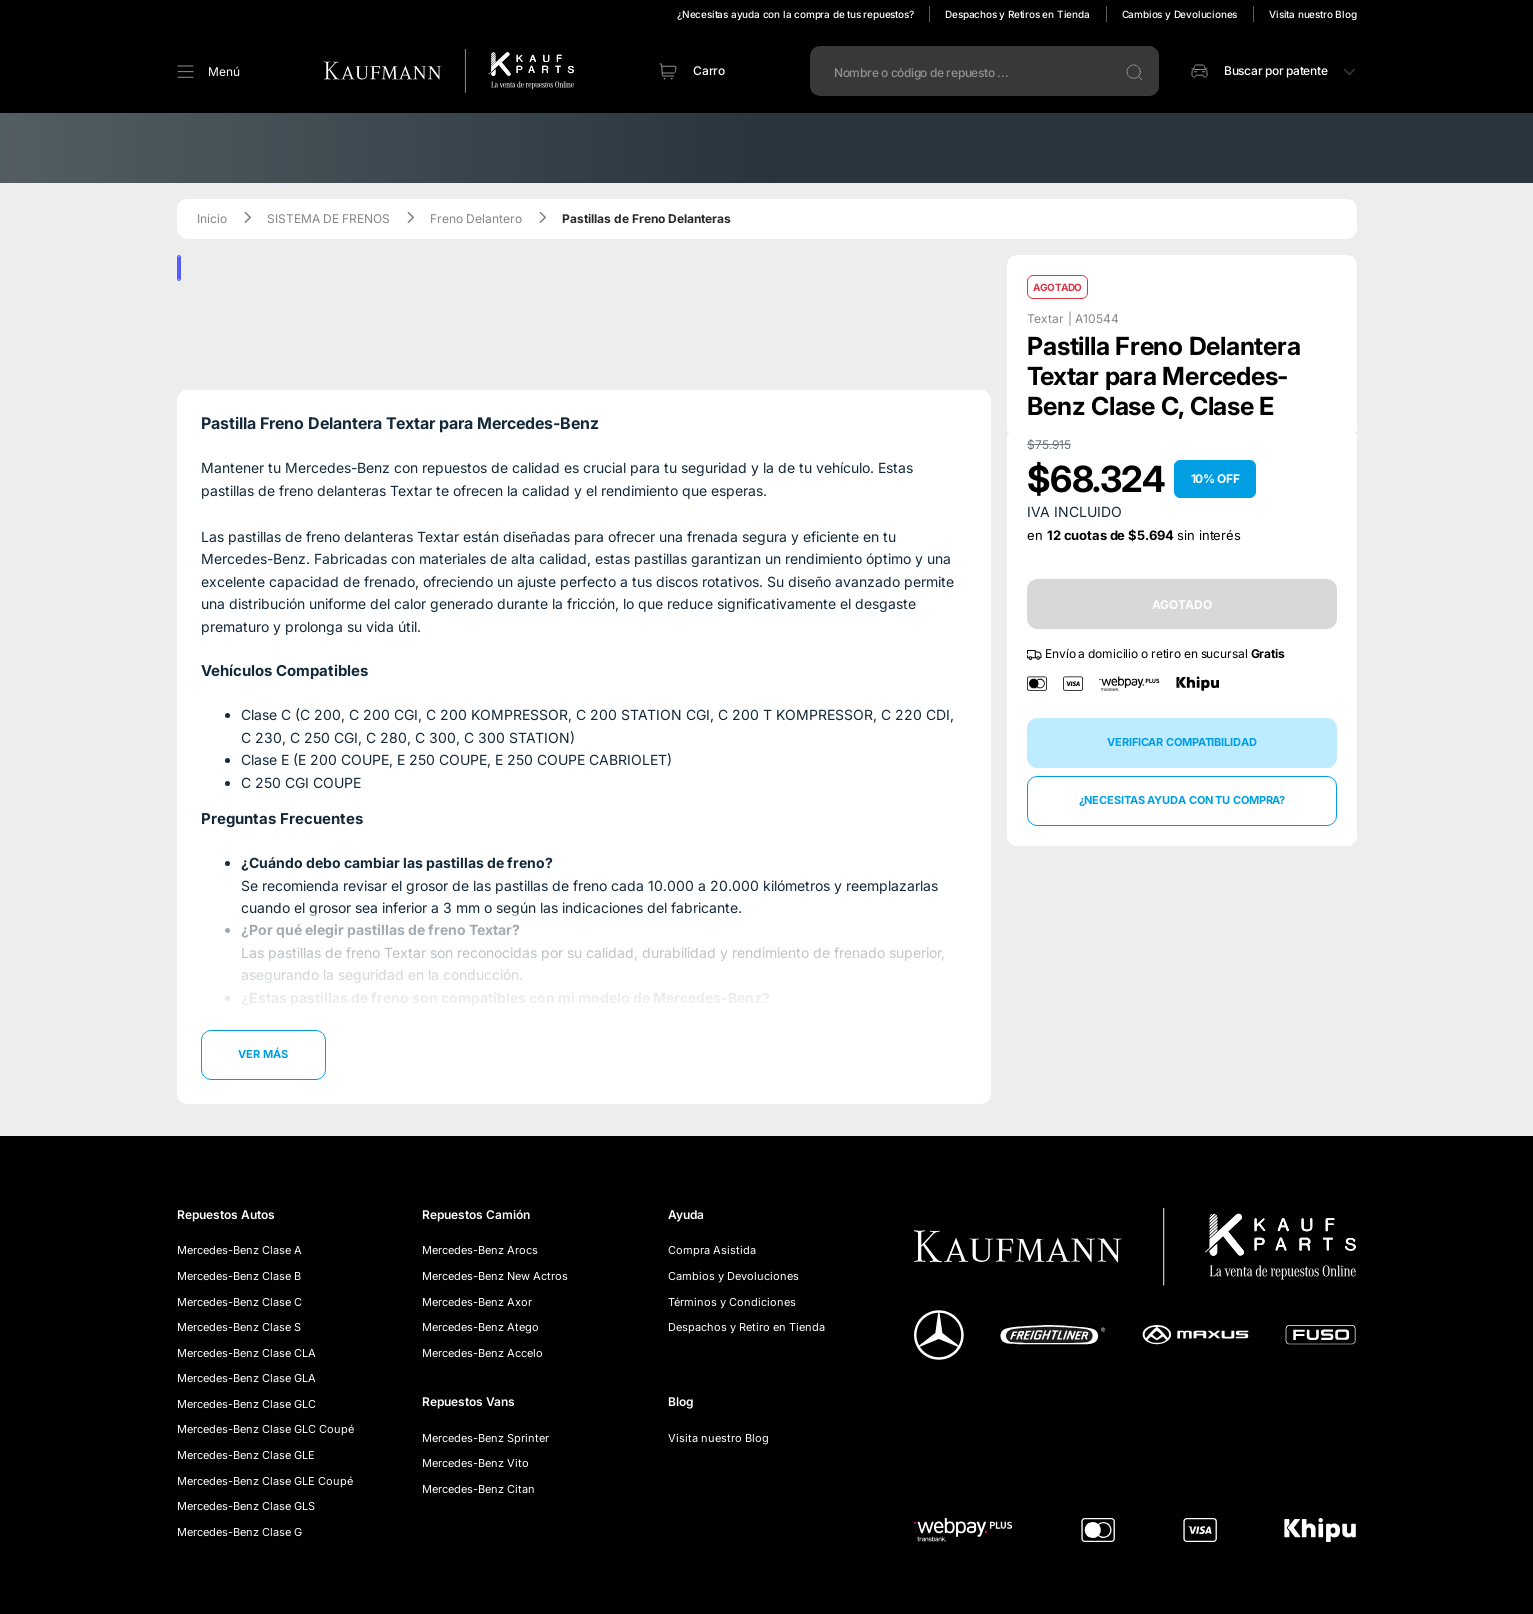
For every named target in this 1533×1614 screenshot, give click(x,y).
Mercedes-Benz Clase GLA (246, 1378)
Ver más (262, 1054)
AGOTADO (1181, 604)
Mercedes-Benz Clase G (239, 1532)
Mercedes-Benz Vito (475, 1463)
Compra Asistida (712, 1250)
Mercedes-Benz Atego (480, 1327)
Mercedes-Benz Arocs (480, 1250)
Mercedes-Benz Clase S (239, 1327)
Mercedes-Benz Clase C (239, 1302)
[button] (188, 71)
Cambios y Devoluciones (1180, 14)
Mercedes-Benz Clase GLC (246, 1404)
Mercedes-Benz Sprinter (485, 1438)
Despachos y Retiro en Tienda (746, 1327)
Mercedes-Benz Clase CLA (246, 1353)
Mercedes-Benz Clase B (239, 1276)
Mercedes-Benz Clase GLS (246, 1506)
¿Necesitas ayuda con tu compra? (1182, 800)
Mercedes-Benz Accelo (482, 1353)
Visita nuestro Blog (1312, 14)
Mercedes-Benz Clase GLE (246, 1455)
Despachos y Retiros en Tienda (1017, 14)
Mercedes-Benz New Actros (495, 1276)
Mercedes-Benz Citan (478, 1489)
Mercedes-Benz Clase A (239, 1250)
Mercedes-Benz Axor (477, 1302)
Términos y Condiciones (732, 1302)
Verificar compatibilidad (1181, 742)
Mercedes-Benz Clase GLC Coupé (265, 1429)
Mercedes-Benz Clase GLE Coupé (265, 1481)
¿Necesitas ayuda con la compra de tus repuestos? (795, 14)
